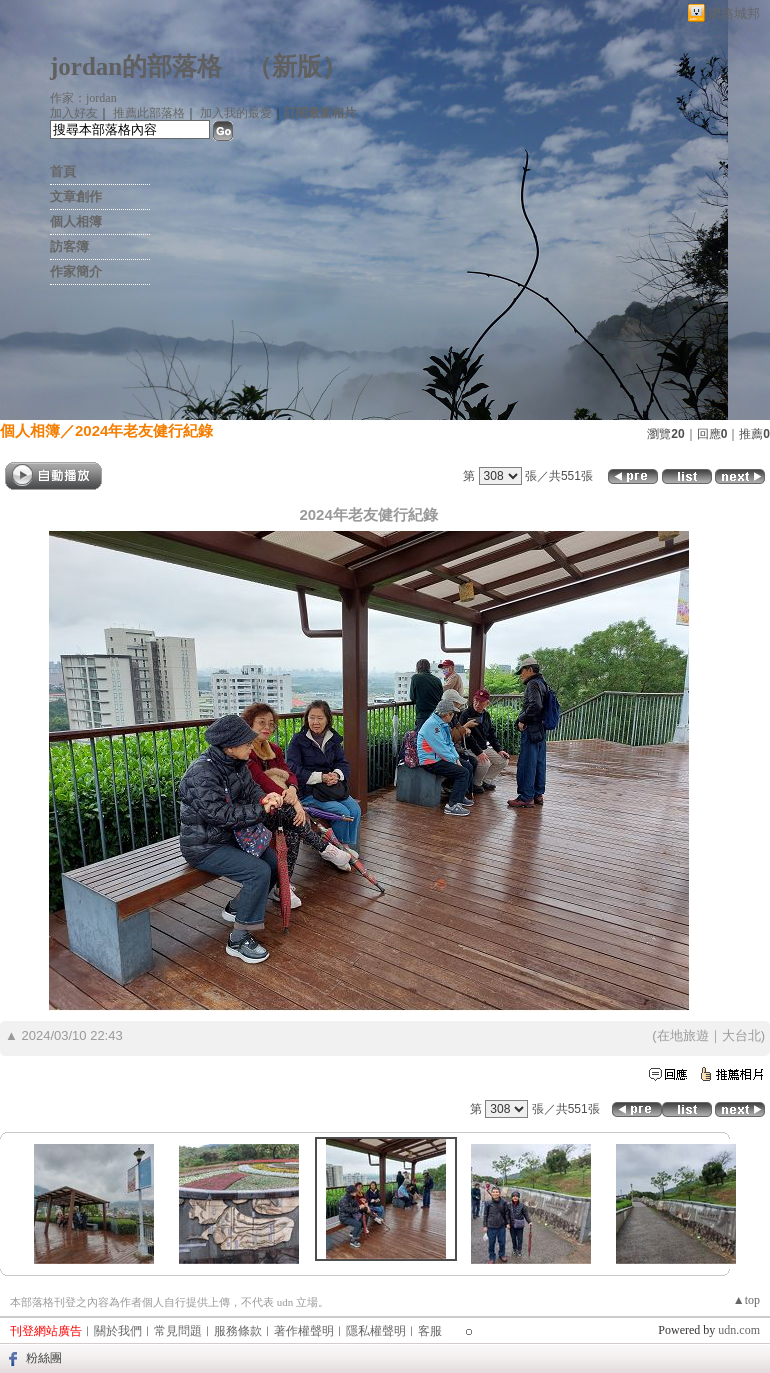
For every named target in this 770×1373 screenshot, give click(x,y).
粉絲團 (44, 1358)
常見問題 (178, 1331)
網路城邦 (734, 13)
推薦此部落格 (149, 113)
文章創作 (76, 196)
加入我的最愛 (236, 113)
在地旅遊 (683, 1035)
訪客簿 (69, 246)
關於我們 (118, 1331)
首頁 (63, 171)
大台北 (741, 1035)
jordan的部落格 (136, 66)
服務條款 (238, 1331)
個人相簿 (76, 221)
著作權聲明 (304, 1331)
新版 (297, 66)
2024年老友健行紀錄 (144, 430)
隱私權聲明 (376, 1331)
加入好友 (74, 113)
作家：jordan (83, 98)
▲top (746, 1300)
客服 (430, 1331)
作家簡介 (76, 271)
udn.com (739, 1330)
